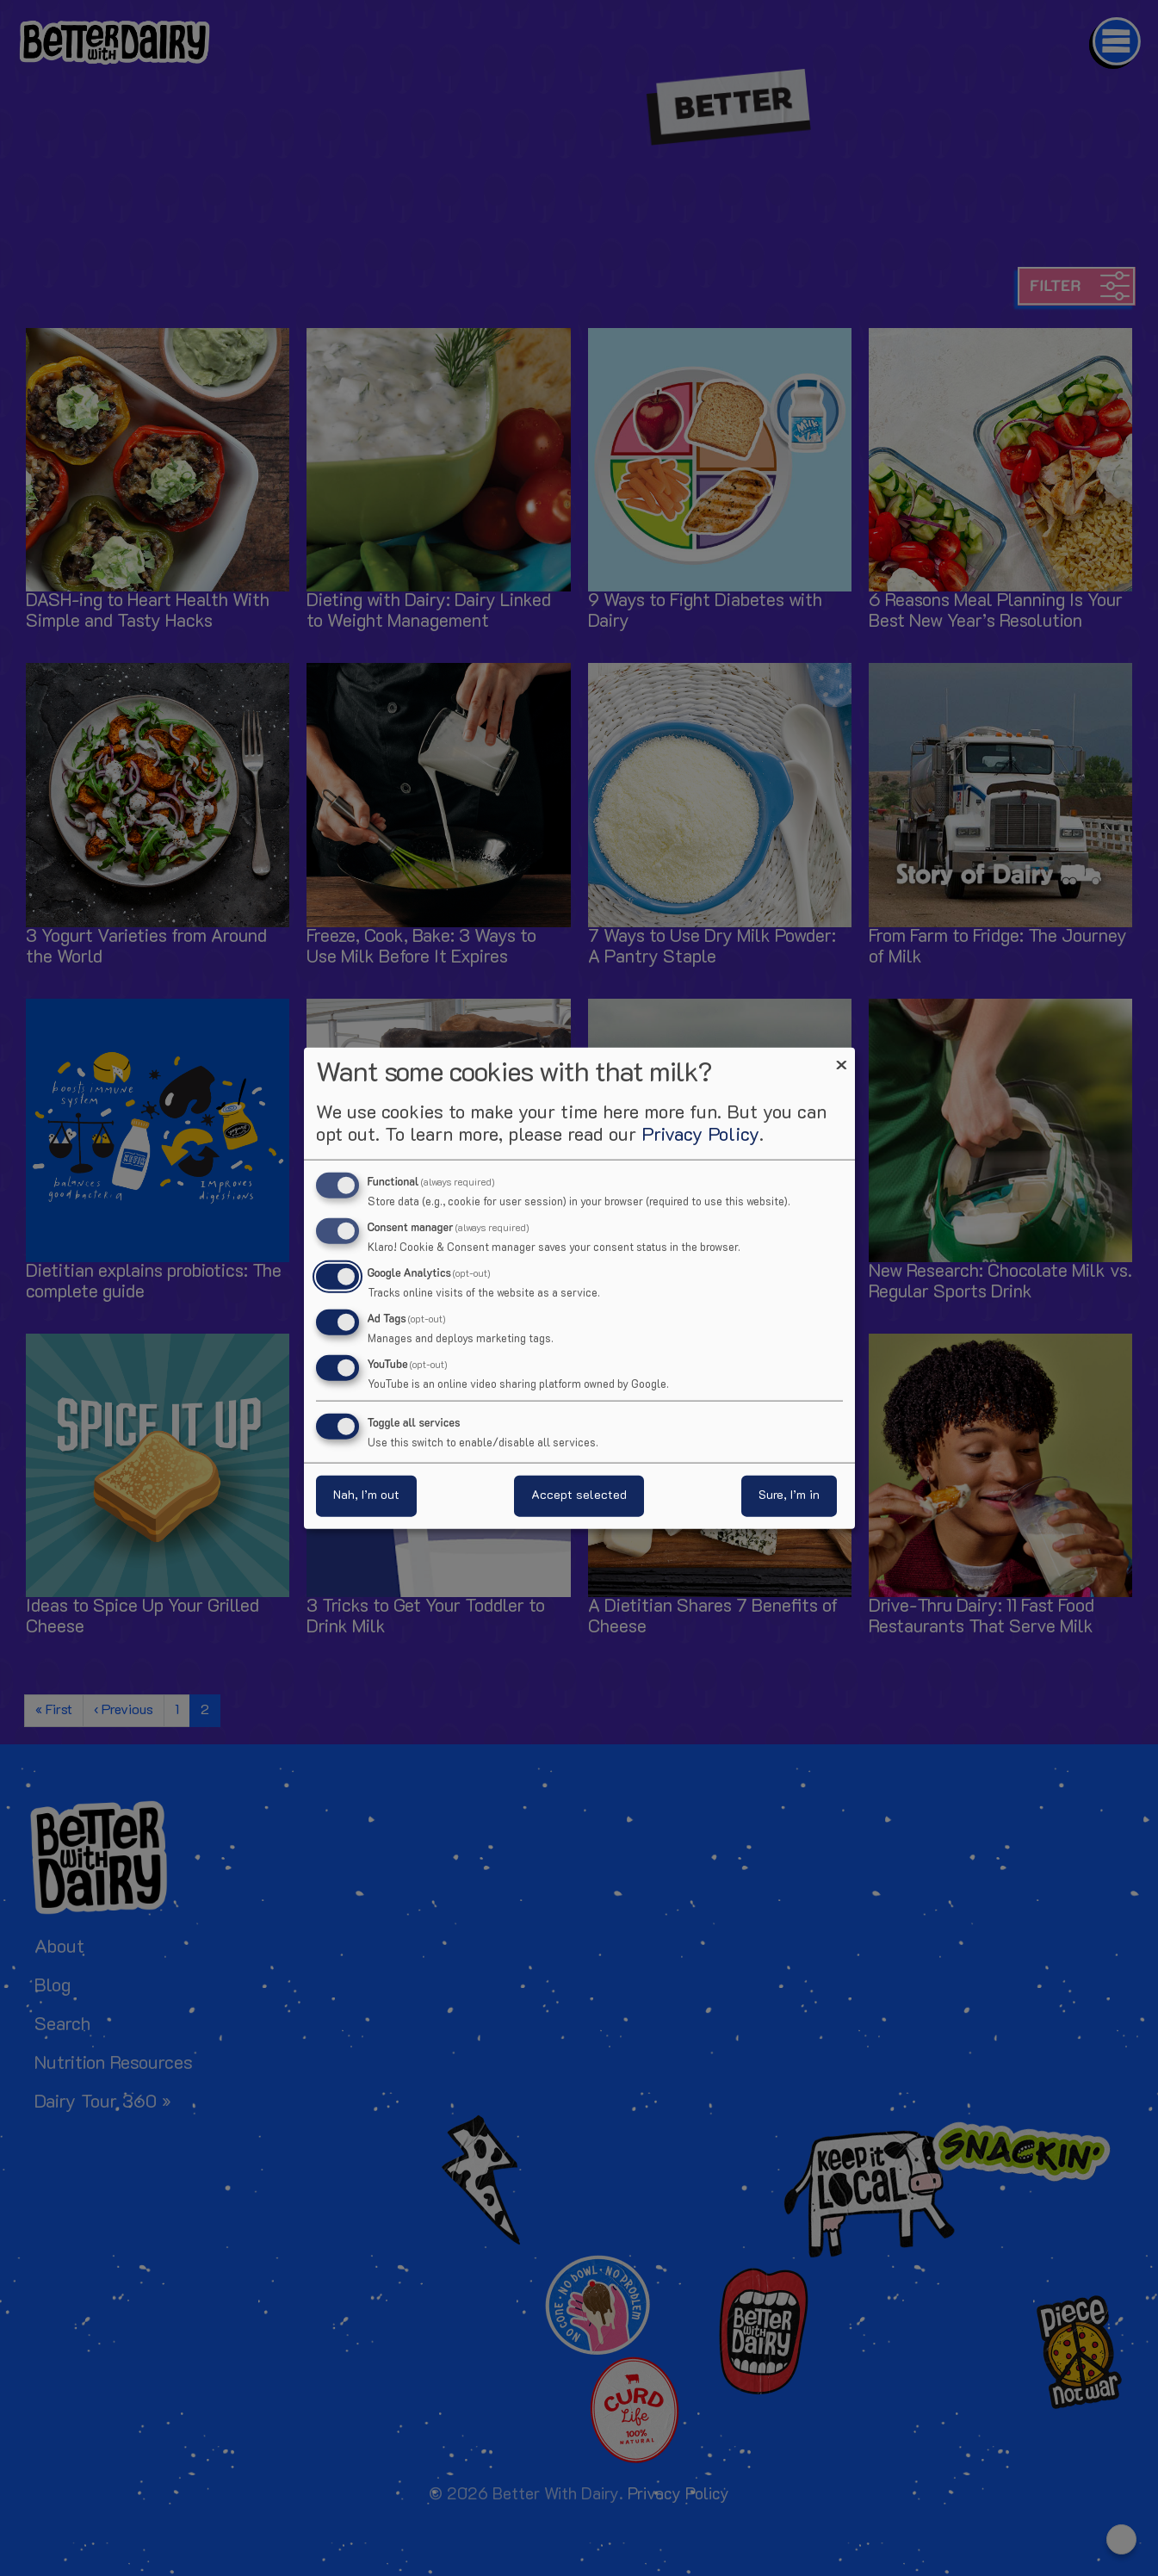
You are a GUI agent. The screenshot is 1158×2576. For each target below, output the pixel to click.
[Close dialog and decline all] (842, 1058)
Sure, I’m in (789, 1495)
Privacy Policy (700, 1136)
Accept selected (579, 1495)
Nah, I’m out (366, 1495)
